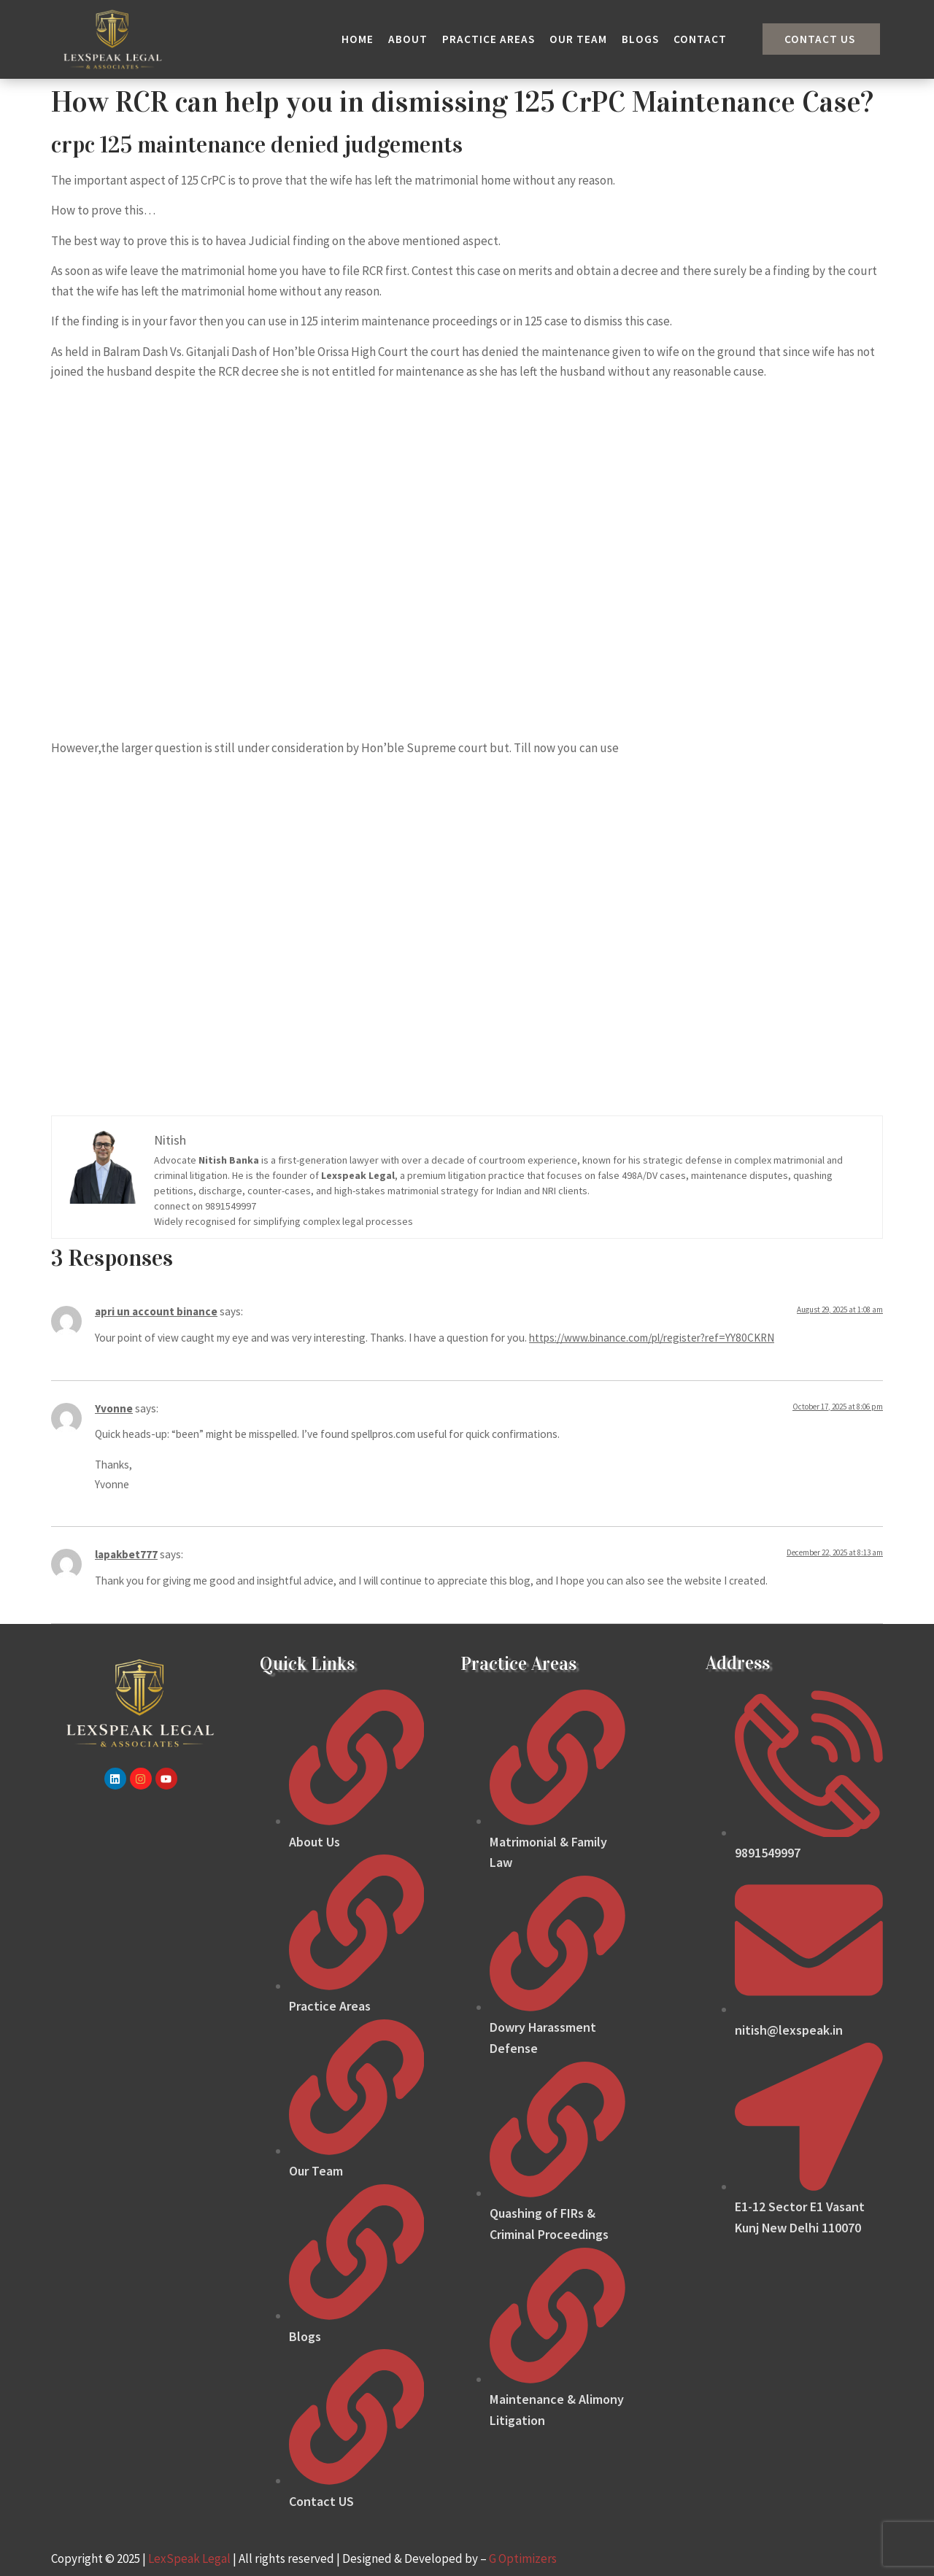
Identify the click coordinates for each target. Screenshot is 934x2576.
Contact (700, 39)
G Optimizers (523, 2558)
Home (357, 39)
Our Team (578, 39)
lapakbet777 (126, 1554)
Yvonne (114, 1408)
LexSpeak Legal (189, 2558)
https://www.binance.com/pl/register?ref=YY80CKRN (651, 1338)
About (408, 39)
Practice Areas (488, 39)
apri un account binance (156, 1311)
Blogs (640, 39)
